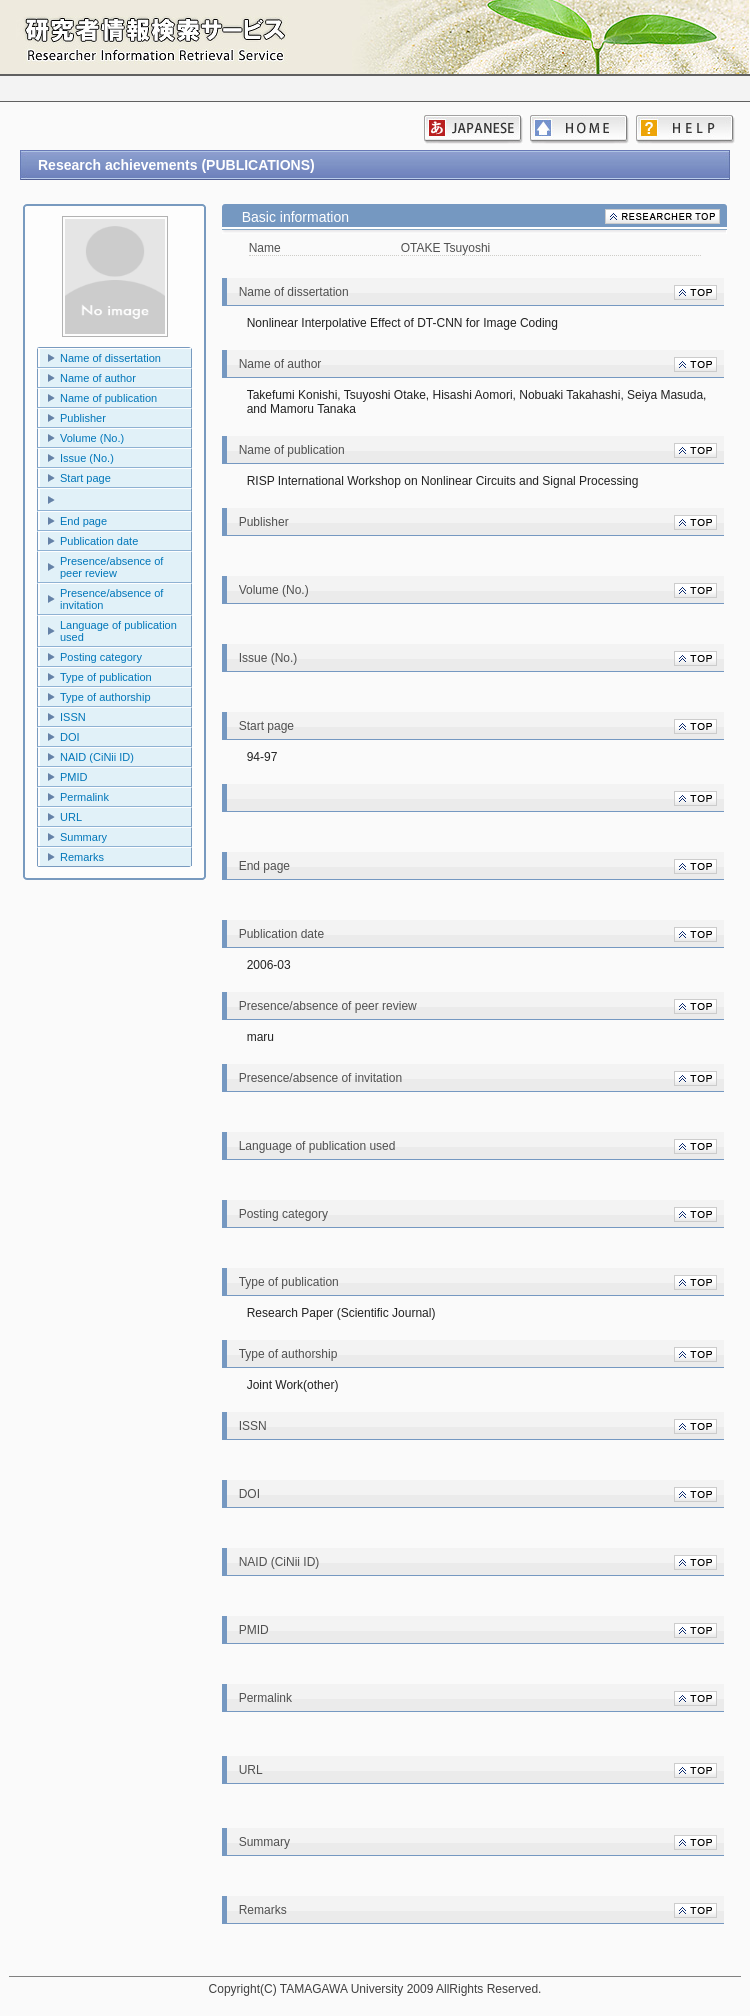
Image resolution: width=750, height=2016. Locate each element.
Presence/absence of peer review (111, 567)
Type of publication (106, 677)
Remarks (82, 857)
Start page (85, 478)
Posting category (101, 657)
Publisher (83, 418)
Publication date (99, 541)
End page (83, 521)
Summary (83, 837)
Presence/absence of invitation (111, 599)
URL (71, 817)
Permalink (84, 797)
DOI (70, 737)
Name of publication (108, 398)
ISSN (73, 717)
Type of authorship (105, 697)
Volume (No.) (92, 438)
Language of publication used (118, 631)
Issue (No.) (87, 458)
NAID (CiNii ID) (97, 757)
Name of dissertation (110, 358)
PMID (74, 777)
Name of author (98, 378)
